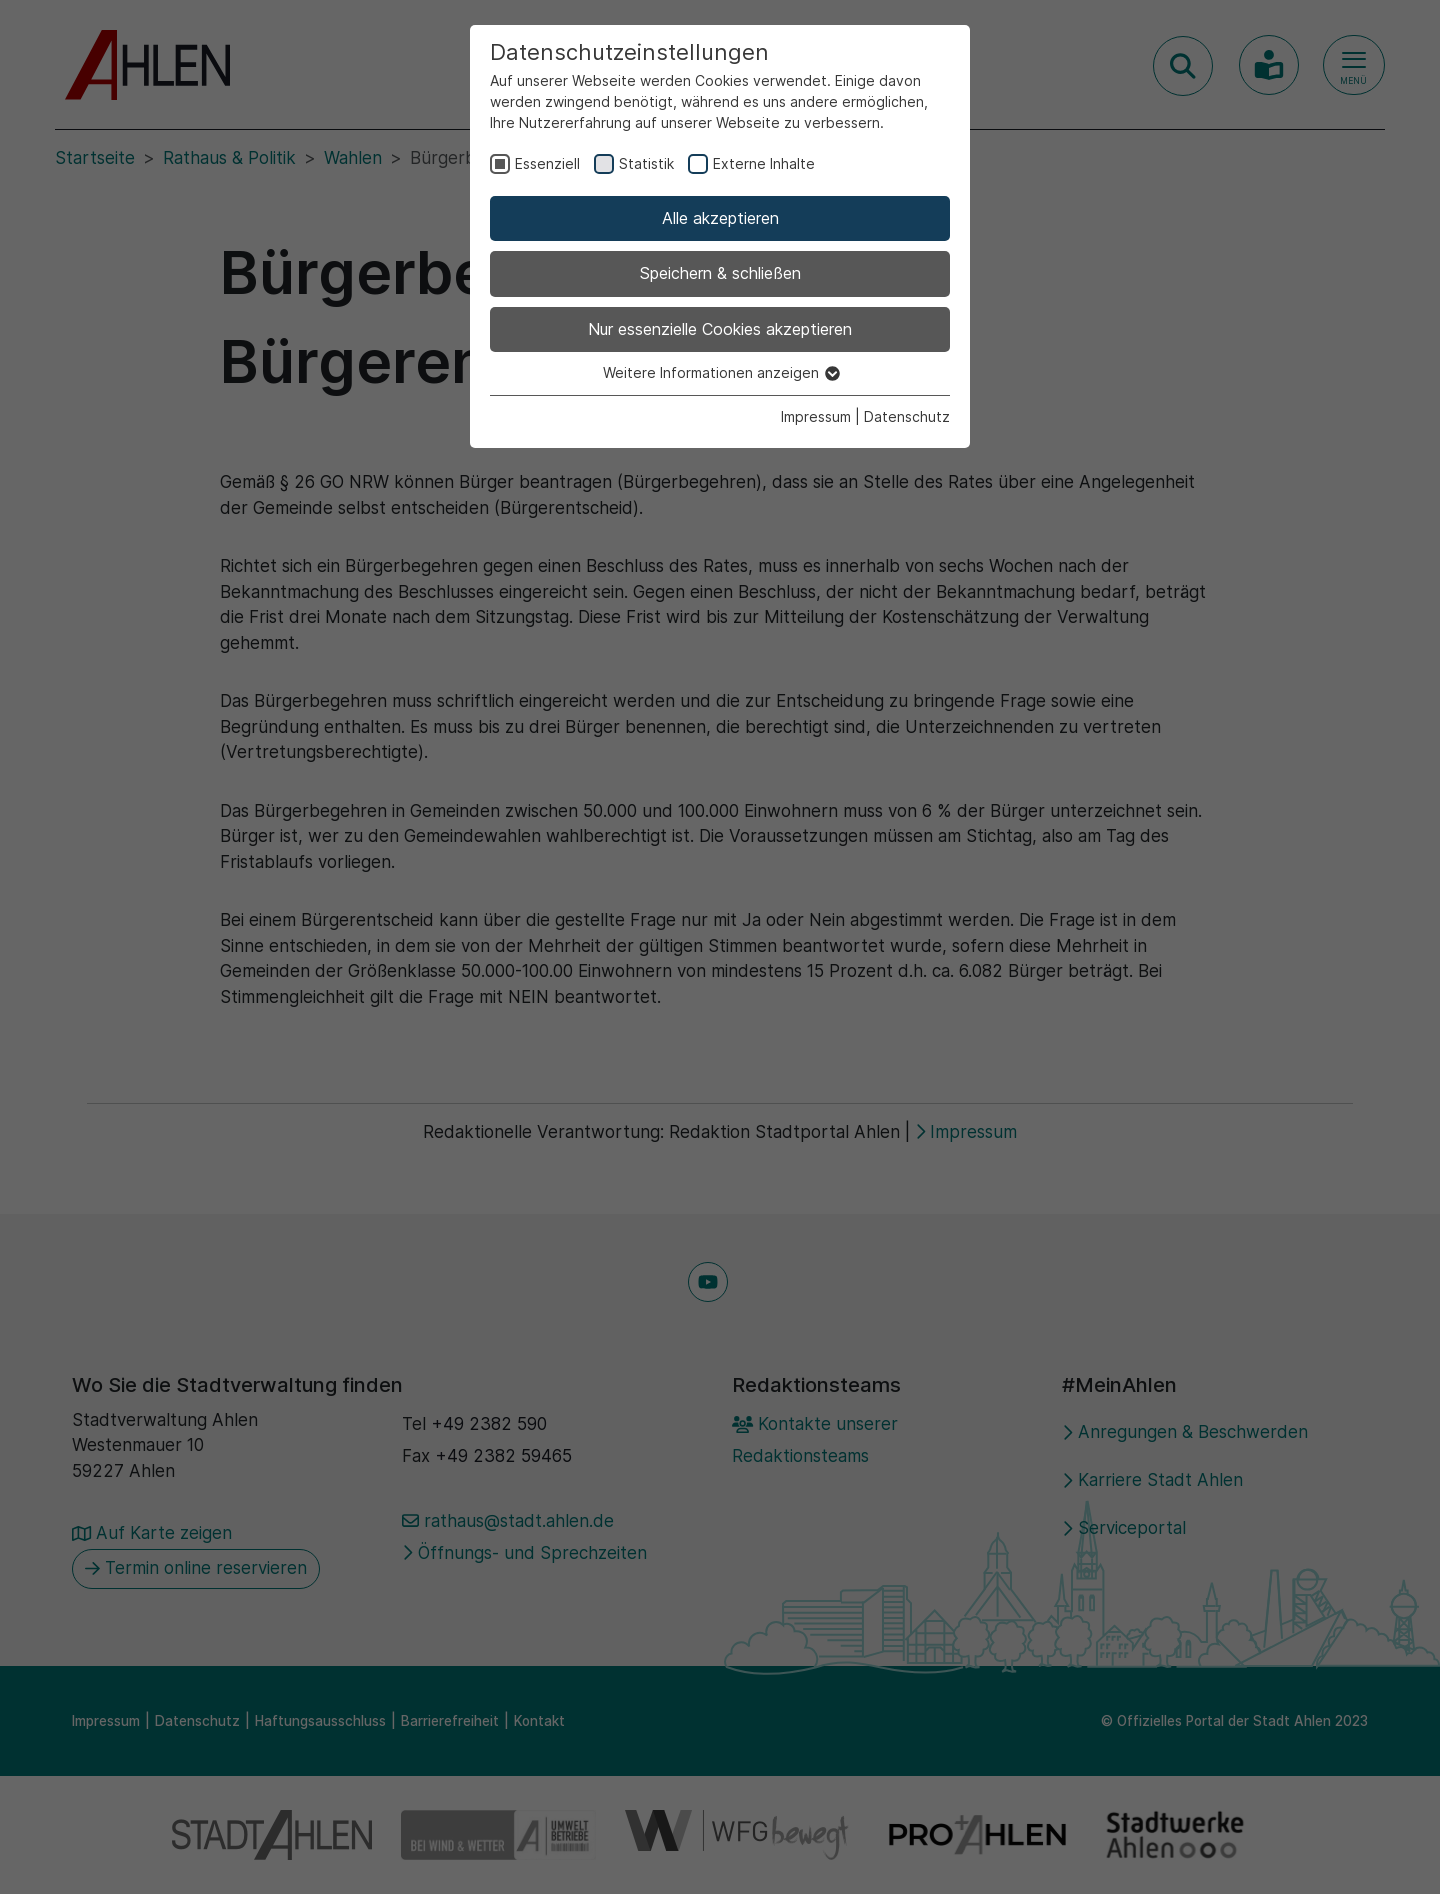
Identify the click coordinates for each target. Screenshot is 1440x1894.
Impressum (816, 416)
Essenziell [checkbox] (547, 163)
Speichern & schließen (720, 273)
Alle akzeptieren (720, 218)
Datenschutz (907, 416)
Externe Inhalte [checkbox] (764, 163)
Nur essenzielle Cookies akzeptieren (720, 329)
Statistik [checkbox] (646, 163)
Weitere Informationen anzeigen (720, 372)
